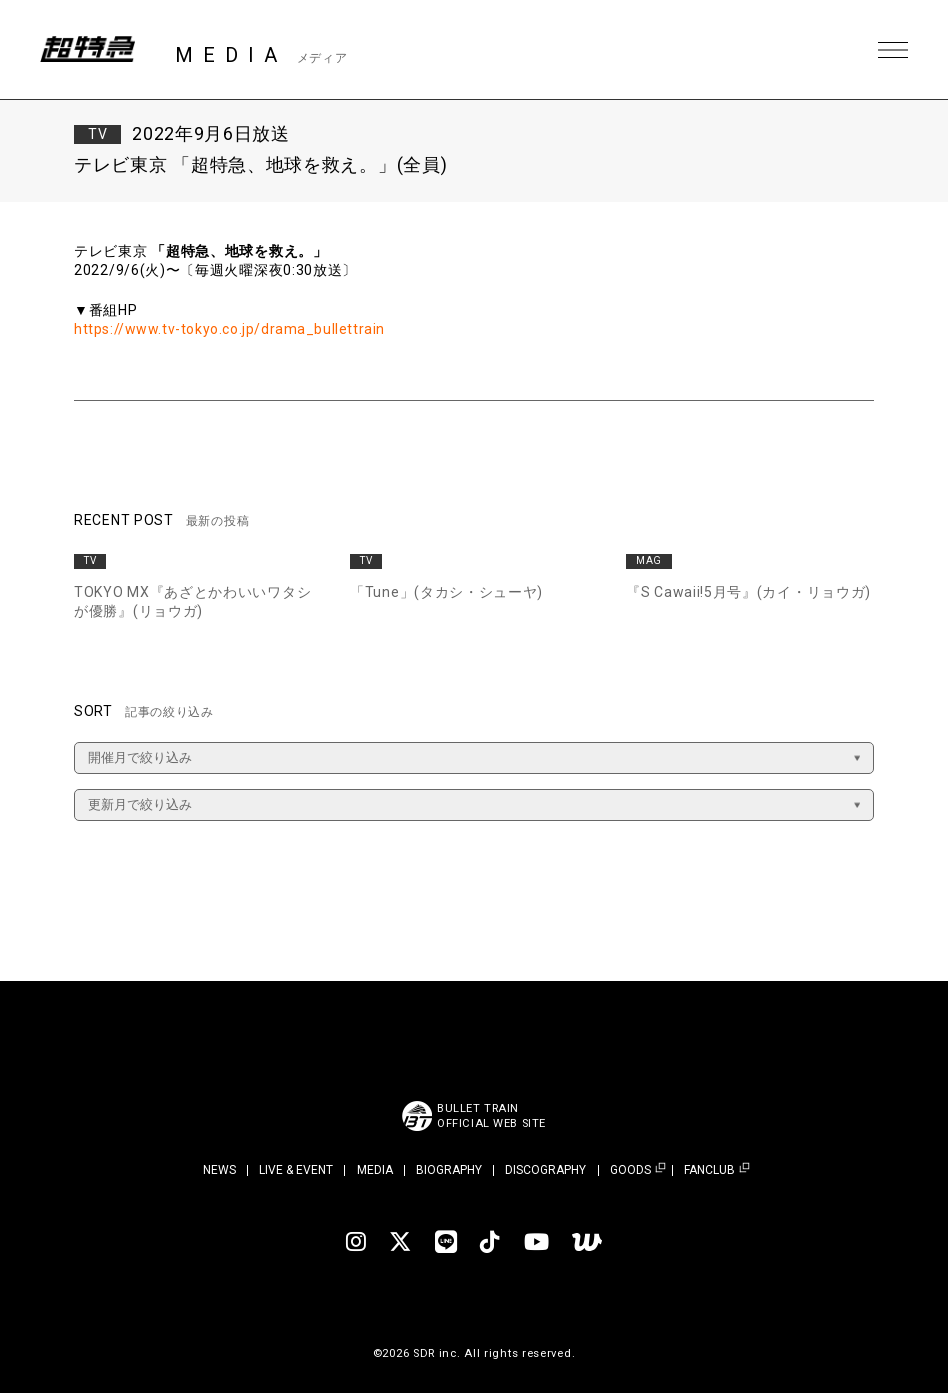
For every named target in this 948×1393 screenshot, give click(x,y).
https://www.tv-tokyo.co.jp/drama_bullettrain (232, 329)
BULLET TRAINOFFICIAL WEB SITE (491, 1116)
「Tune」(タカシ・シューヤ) (446, 592)
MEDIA (375, 1170)
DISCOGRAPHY (545, 1170)
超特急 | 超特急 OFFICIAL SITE (90, 50)
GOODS (630, 1170)
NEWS (219, 1170)
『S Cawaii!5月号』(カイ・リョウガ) (748, 592)
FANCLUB (709, 1170)
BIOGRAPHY (449, 1170)
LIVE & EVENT (296, 1170)
